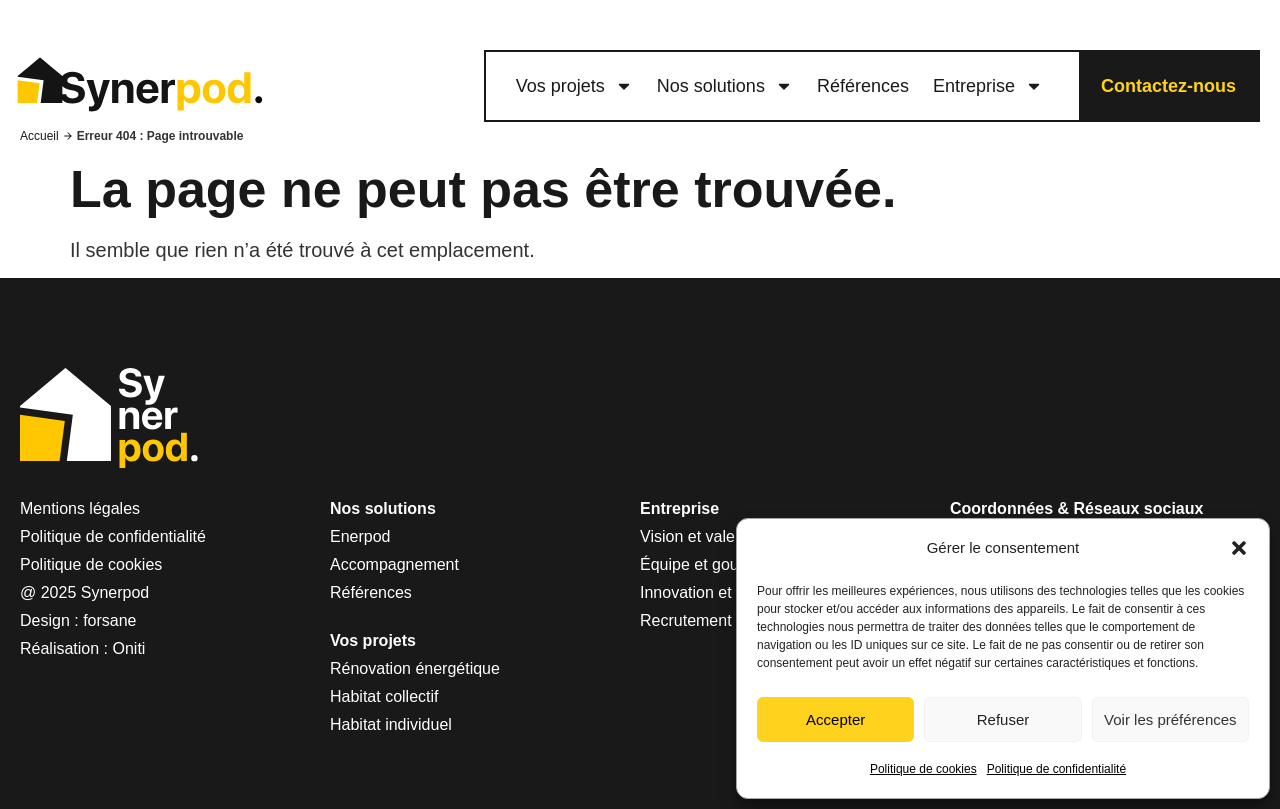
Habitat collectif (384, 696)
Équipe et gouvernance (722, 564)
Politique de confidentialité (1056, 769)
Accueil (39, 136)
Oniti (129, 648)
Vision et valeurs (698, 536)
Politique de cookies (923, 769)
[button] (1239, 548)
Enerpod (360, 536)
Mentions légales (80, 508)
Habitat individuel (391, 724)
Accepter (835, 719)
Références (863, 86)
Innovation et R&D (705, 592)
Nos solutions (725, 86)
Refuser (1003, 719)
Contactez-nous (1168, 86)
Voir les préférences (1170, 719)
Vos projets (574, 86)
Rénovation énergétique (415, 668)
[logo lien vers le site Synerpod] (139, 86)
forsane (109, 620)
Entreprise (988, 86)
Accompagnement (394, 564)
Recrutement (686, 620)
